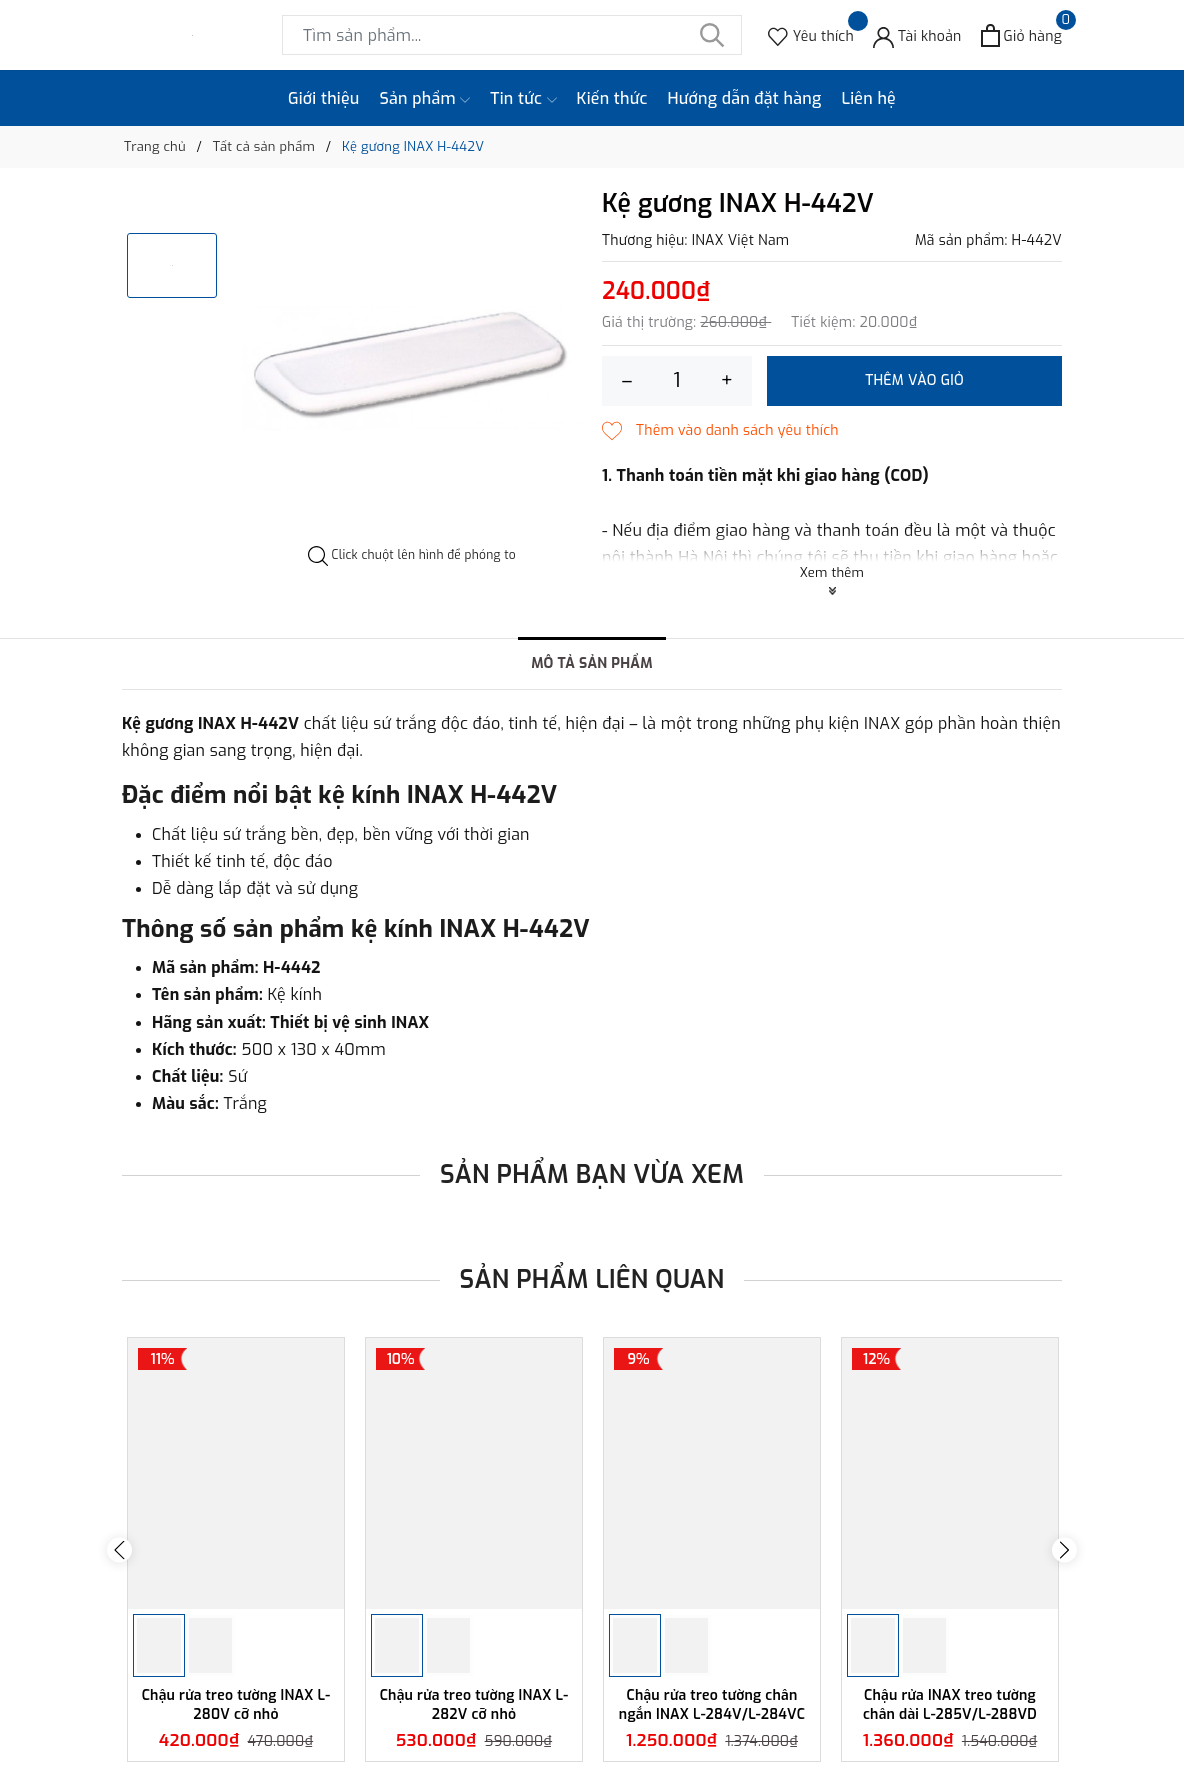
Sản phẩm (425, 99)
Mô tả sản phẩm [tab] (592, 663)
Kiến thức (612, 98)
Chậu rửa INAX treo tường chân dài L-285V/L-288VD (950, 1704)
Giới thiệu (324, 98)
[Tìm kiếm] (712, 35)
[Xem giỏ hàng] (1021, 35)
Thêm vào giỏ (914, 380)
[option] (412, 368)
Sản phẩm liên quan (592, 1279)
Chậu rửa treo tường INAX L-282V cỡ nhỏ (474, 1704)
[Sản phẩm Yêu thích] (811, 35)
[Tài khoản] (917, 35)
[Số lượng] (677, 381)
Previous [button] (119, 1549)
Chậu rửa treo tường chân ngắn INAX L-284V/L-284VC (712, 1704)
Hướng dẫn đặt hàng (745, 98)
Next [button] (1064, 1549)
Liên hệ (868, 98)
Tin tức (523, 99)
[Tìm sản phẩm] (512, 35)
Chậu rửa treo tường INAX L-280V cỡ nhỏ (236, 1704)
